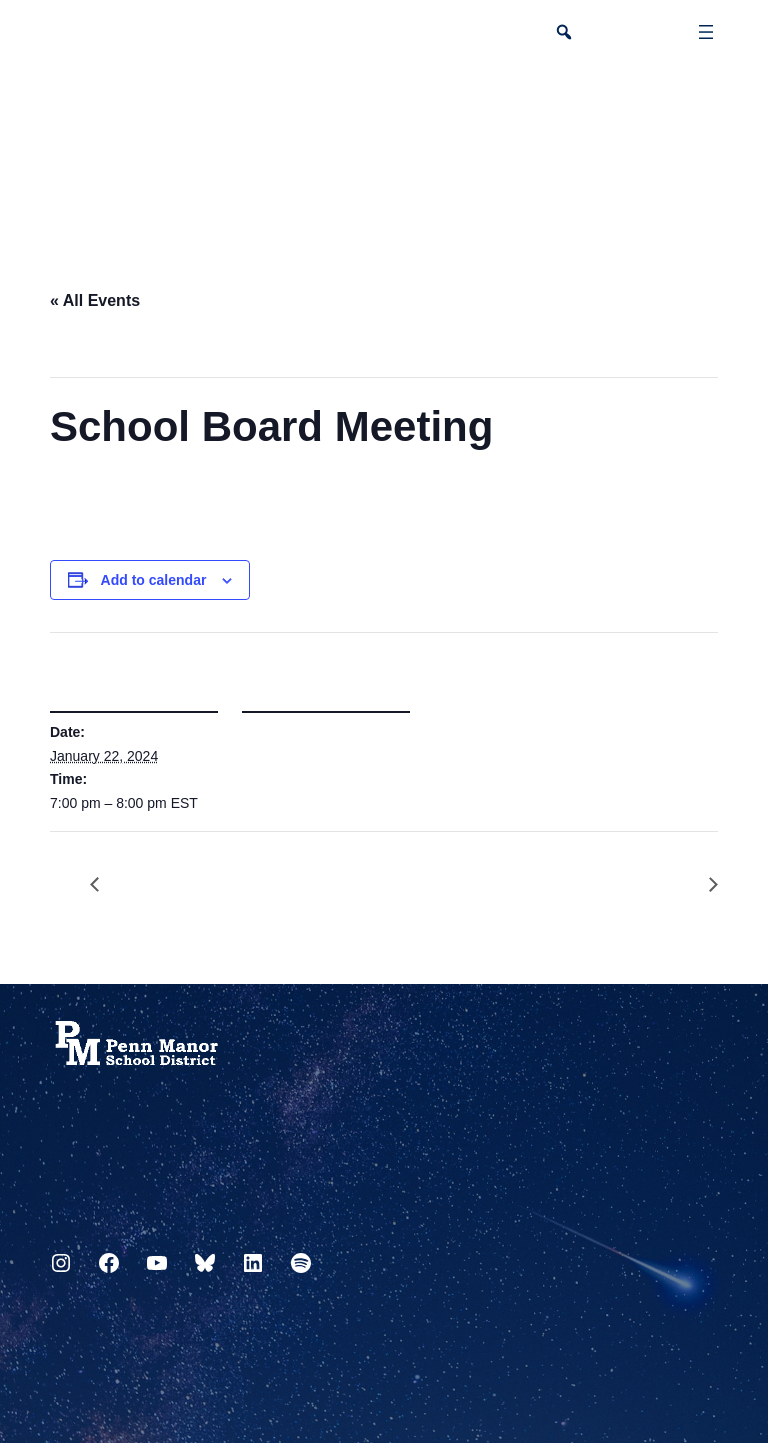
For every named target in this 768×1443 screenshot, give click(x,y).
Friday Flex (105, 885)
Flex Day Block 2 (703, 885)
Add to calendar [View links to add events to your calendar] (154, 580)
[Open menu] (706, 32)
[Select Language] (705, 106)
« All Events (95, 300)
